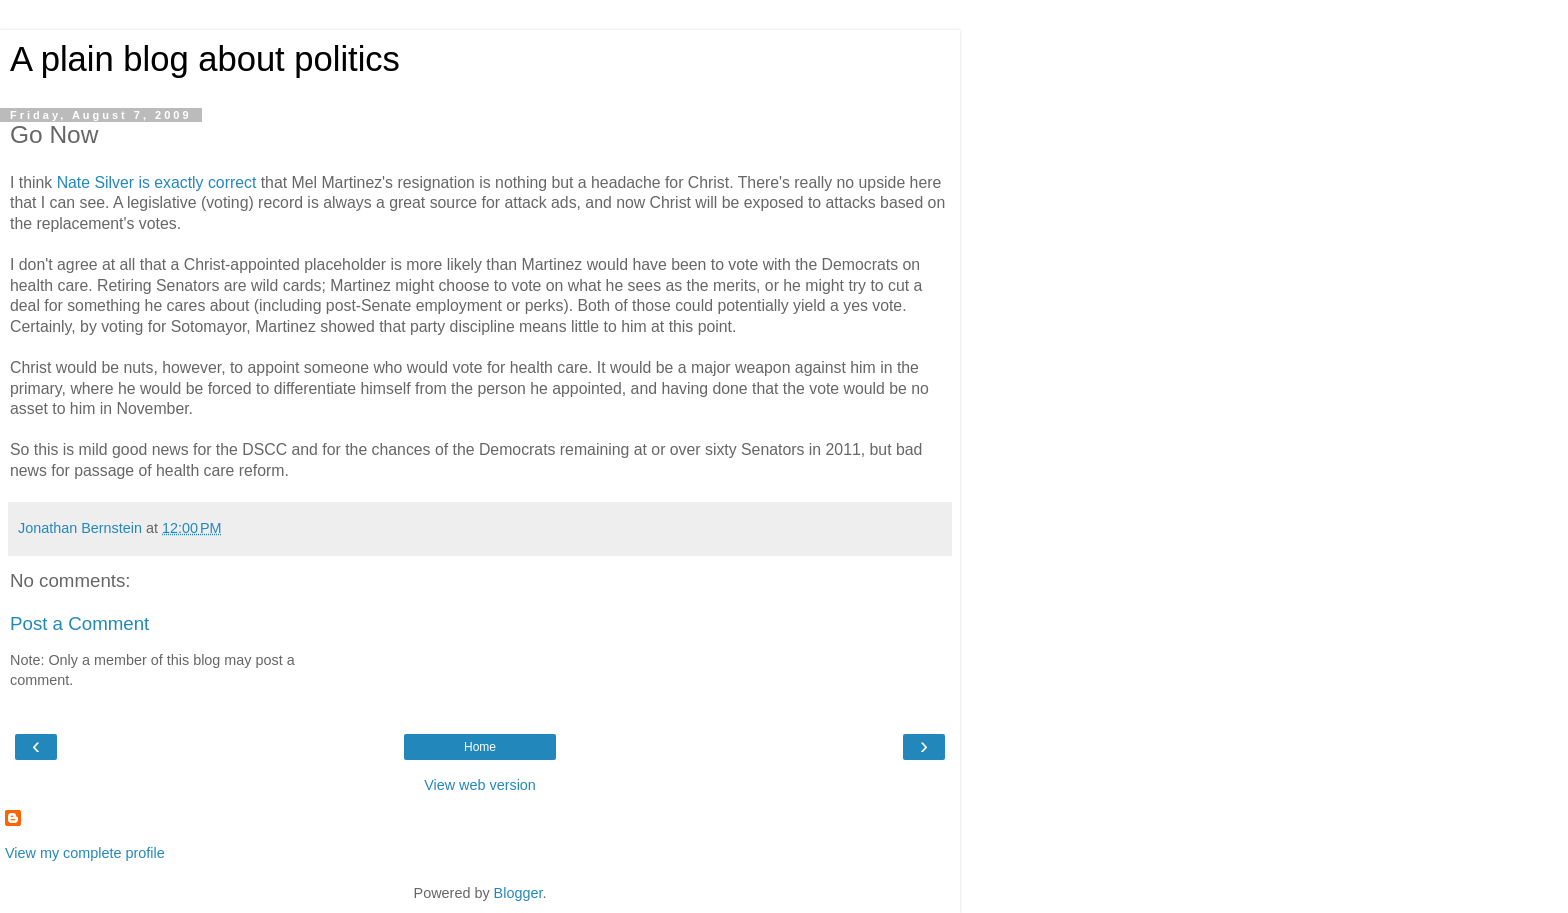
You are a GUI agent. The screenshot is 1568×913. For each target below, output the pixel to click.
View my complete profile (85, 853)
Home (480, 747)
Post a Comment (79, 623)
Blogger (518, 893)
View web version (480, 785)
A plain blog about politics (205, 59)
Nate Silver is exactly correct (157, 182)
